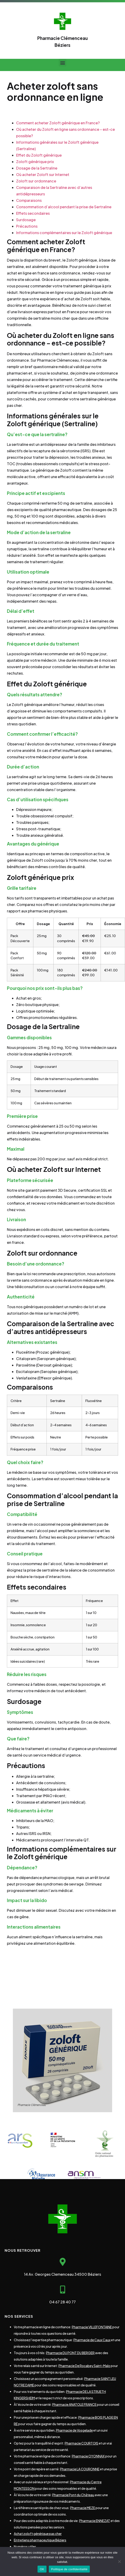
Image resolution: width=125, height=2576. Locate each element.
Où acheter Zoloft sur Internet (42, 174)
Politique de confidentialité (69, 2569)
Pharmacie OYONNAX (88, 2456)
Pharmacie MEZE (82, 2508)
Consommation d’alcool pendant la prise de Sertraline (63, 206)
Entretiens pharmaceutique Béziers (40, 2540)
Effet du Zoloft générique (39, 155)
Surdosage (26, 219)
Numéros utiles (25, 2546)
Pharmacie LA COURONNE (79, 2469)
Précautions (27, 226)
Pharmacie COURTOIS (81, 2443)
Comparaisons (29, 200)
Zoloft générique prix (35, 161)
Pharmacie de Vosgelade (74, 2430)
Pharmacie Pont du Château (73, 2495)
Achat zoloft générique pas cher (38, 2533)
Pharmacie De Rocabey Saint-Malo (84, 2366)
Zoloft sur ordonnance (36, 181)
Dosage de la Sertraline (36, 168)
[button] (62, 62)
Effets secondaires (33, 213)
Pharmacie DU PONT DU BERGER (70, 2353)
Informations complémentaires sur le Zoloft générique (64, 232)
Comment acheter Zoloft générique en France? (58, 122)
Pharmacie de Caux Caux (91, 2340)
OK (42, 2569)
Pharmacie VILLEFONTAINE (92, 2327)
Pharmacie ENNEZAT (94, 2521)
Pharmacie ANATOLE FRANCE (74, 2404)
